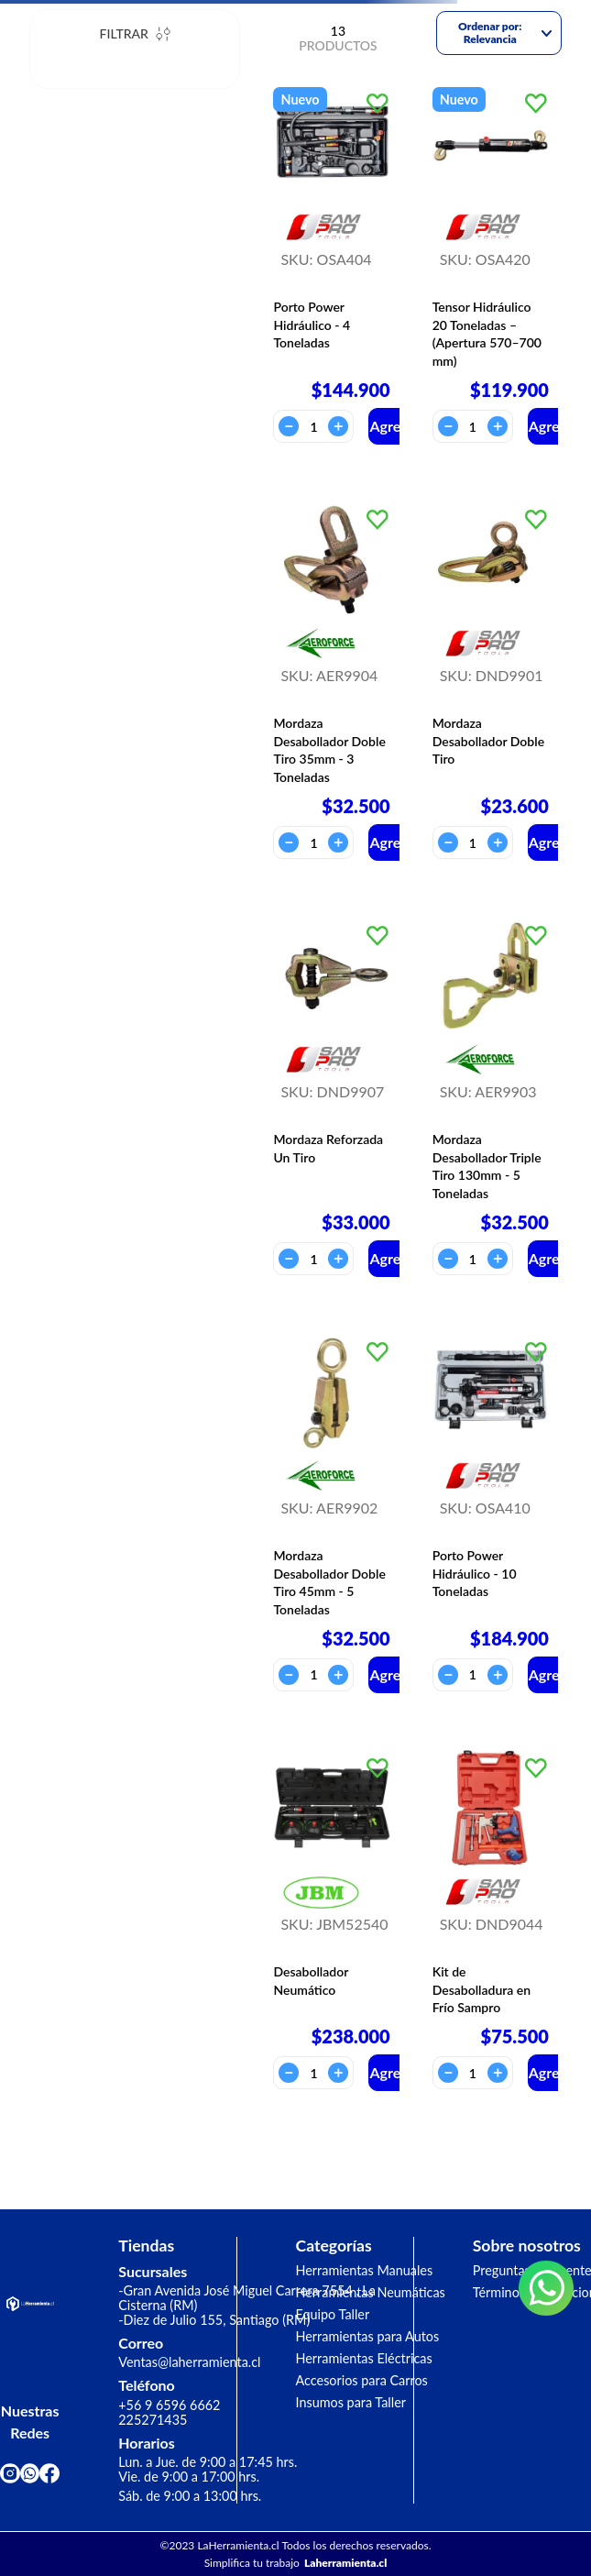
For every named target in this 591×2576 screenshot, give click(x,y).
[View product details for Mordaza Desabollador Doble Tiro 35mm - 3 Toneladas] (331, 681)
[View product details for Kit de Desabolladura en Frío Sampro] (490, 1920)
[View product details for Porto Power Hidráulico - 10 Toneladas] (490, 1513)
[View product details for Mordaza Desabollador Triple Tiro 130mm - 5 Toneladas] (490, 1097)
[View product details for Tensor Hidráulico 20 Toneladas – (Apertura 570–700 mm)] (490, 265)
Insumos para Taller (351, 2402)
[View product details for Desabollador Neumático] (331, 1920)
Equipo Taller (333, 2314)
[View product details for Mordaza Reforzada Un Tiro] (331, 1097)
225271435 (152, 2419)
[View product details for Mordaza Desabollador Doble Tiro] (490, 681)
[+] (338, 426)
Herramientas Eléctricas (364, 2358)
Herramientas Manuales (364, 2270)
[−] (289, 426)
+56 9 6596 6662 (169, 2405)
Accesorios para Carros (362, 2380)
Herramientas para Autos (368, 2336)
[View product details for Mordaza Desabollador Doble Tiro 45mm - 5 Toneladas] (331, 1513)
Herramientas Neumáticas (370, 2292)
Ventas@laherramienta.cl (189, 2362)
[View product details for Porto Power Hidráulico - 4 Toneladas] (331, 265)
